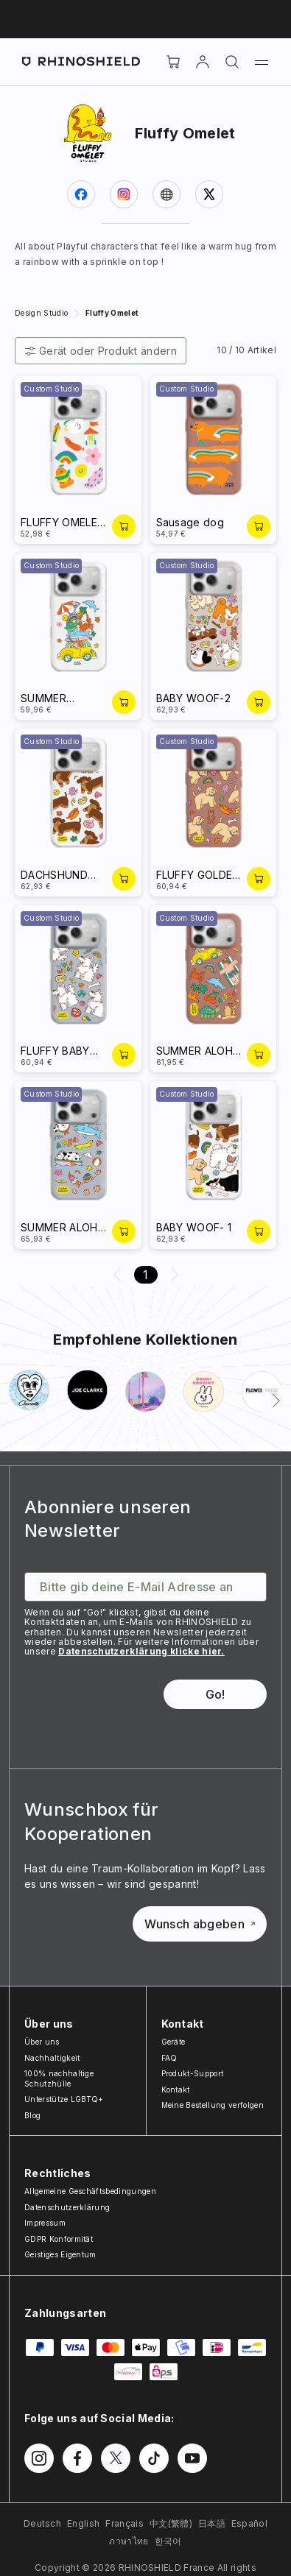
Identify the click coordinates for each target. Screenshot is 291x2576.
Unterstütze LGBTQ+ (64, 2099)
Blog (32, 2115)
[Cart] (173, 61)
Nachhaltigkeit (52, 2057)
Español (249, 2523)
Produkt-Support (192, 2073)
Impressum (45, 2222)
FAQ (169, 2057)
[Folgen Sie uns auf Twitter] (115, 2458)
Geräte (173, 2041)
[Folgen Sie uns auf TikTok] (154, 2458)
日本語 (211, 2523)
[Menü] (261, 61)
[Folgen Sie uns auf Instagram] (39, 2458)
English (83, 2523)
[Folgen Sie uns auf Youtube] (192, 2458)
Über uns (42, 2041)
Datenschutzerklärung (67, 2207)
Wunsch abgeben (199, 1924)
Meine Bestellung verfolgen (212, 2105)
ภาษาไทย (128, 2541)
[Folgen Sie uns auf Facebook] (77, 2458)
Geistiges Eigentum (60, 2254)
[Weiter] (276, 1400)
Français (124, 2523)
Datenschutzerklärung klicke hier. (141, 1651)
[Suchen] (232, 61)
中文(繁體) (171, 2523)
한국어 (168, 2541)
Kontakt (175, 2089)
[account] (202, 61)
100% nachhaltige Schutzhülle (59, 2078)
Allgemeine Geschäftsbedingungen (90, 2191)
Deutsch (42, 2523)
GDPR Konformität (58, 2238)
